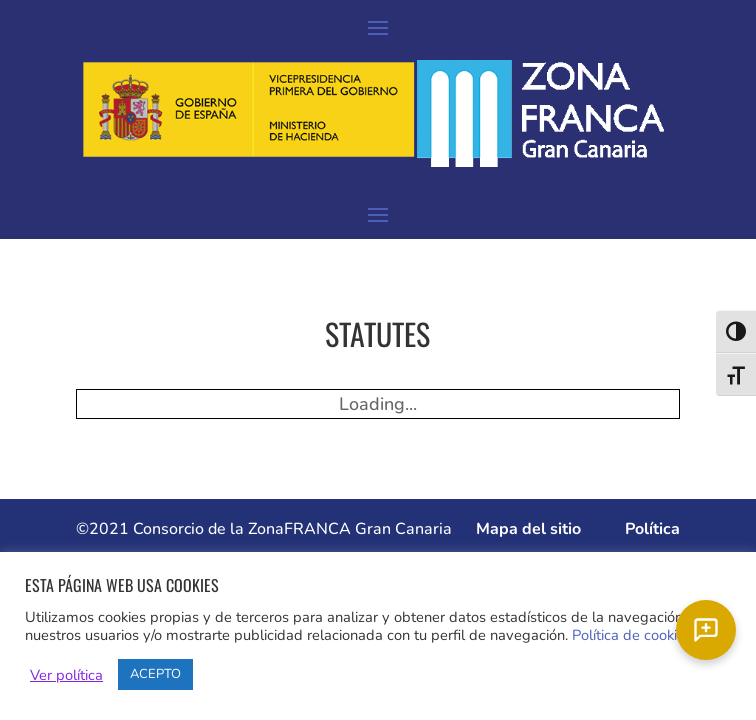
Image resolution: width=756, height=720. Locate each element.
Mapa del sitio (528, 529)
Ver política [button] (66, 675)
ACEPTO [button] (155, 674)
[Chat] (706, 630)
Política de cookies (632, 635)
